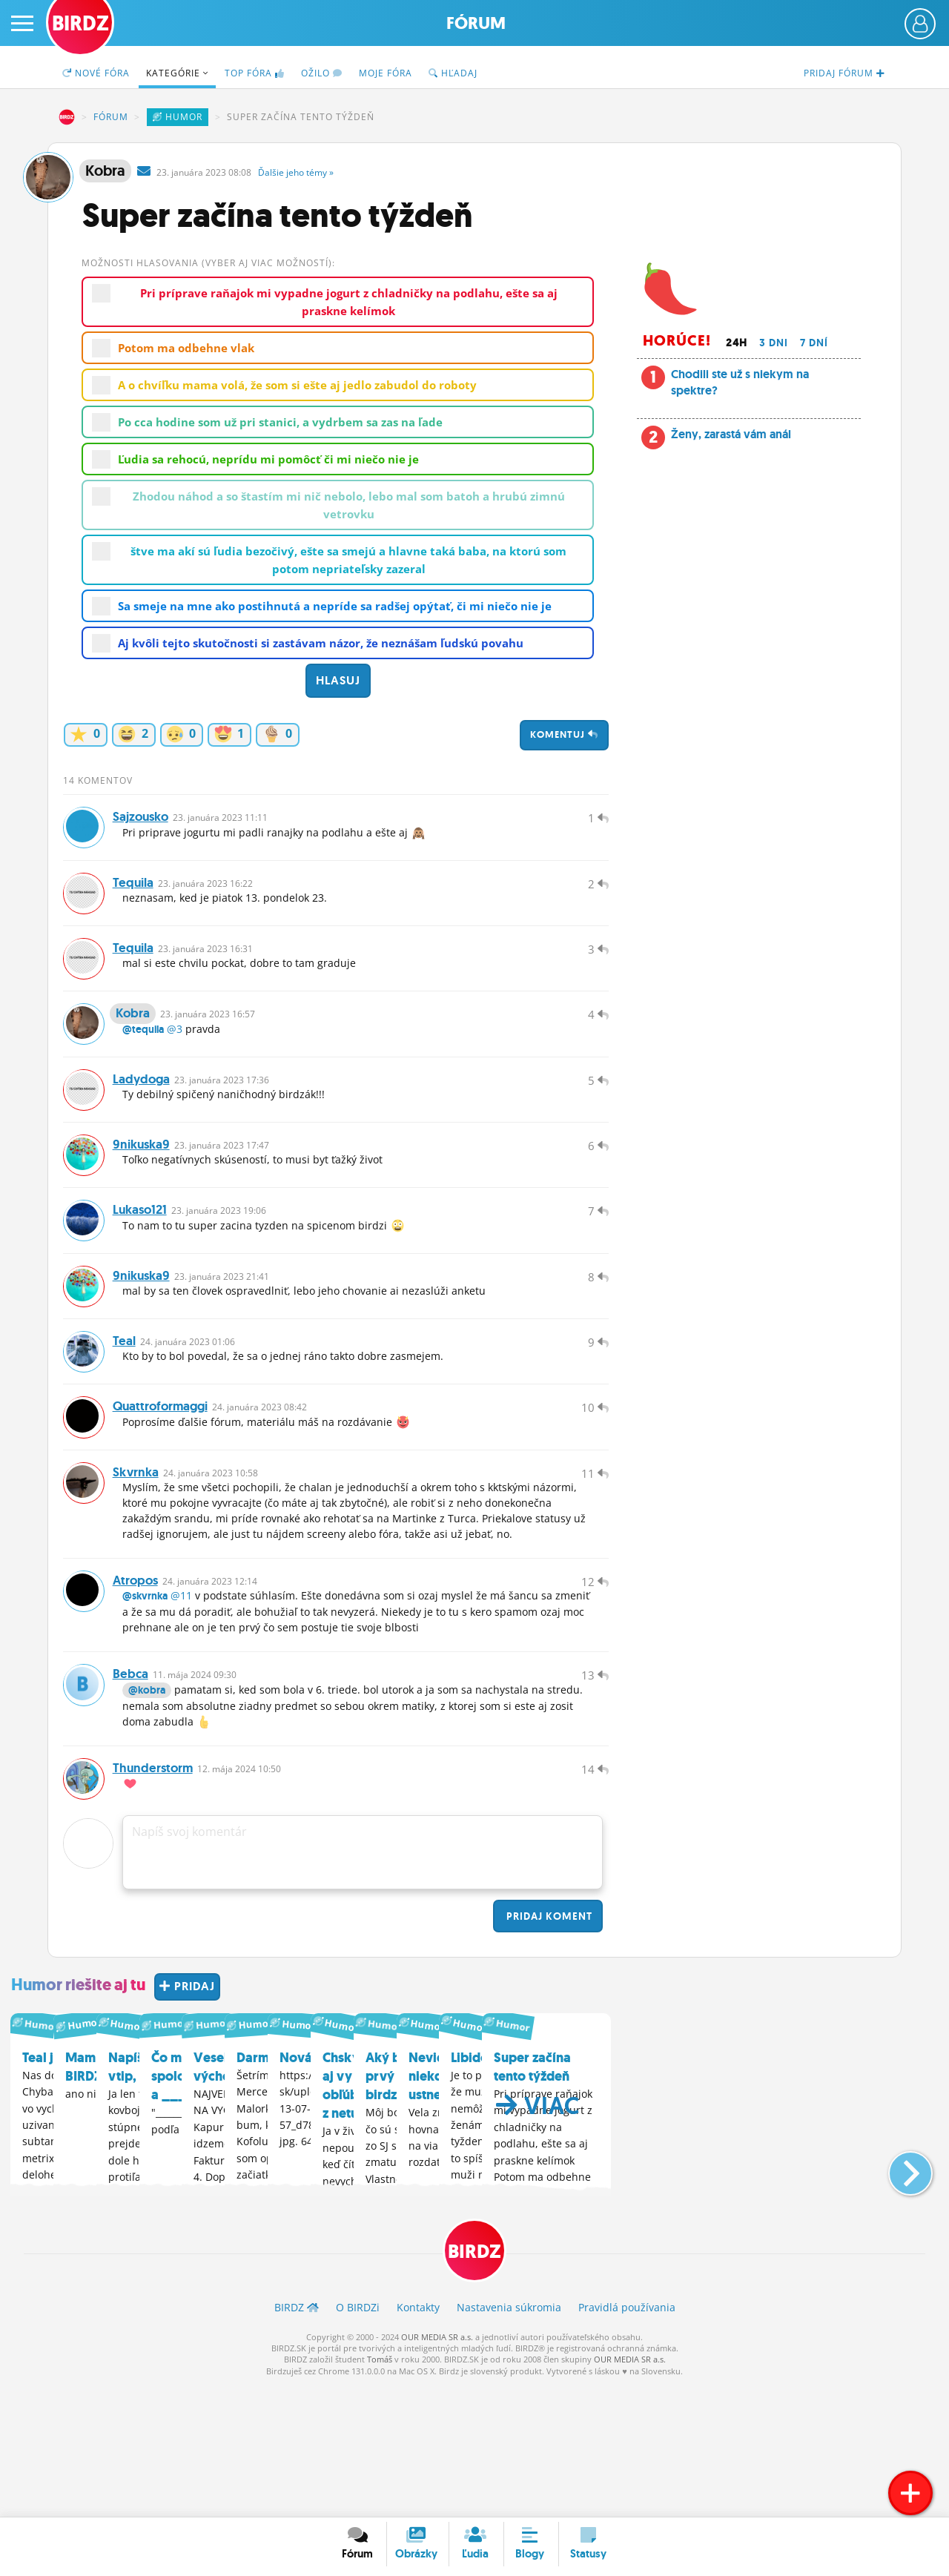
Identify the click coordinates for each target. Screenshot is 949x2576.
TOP (255, 73)
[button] (898, 2295)
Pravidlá (626, 2440)
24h (736, 342)
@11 (181, 1708)
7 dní (814, 342)
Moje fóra (385, 73)
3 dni (773, 342)
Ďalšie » (296, 172)
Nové (96, 73)
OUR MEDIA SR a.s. (437, 2468)
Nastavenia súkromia (509, 2440)
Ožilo (322, 73)
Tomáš (379, 2491)
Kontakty (418, 2440)
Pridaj (547, 2047)
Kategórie (177, 73)
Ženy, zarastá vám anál (731, 434)
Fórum (476, 23)
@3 (174, 1066)
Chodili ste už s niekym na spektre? (740, 382)
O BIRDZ (358, 2440)
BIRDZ (67, 117)
